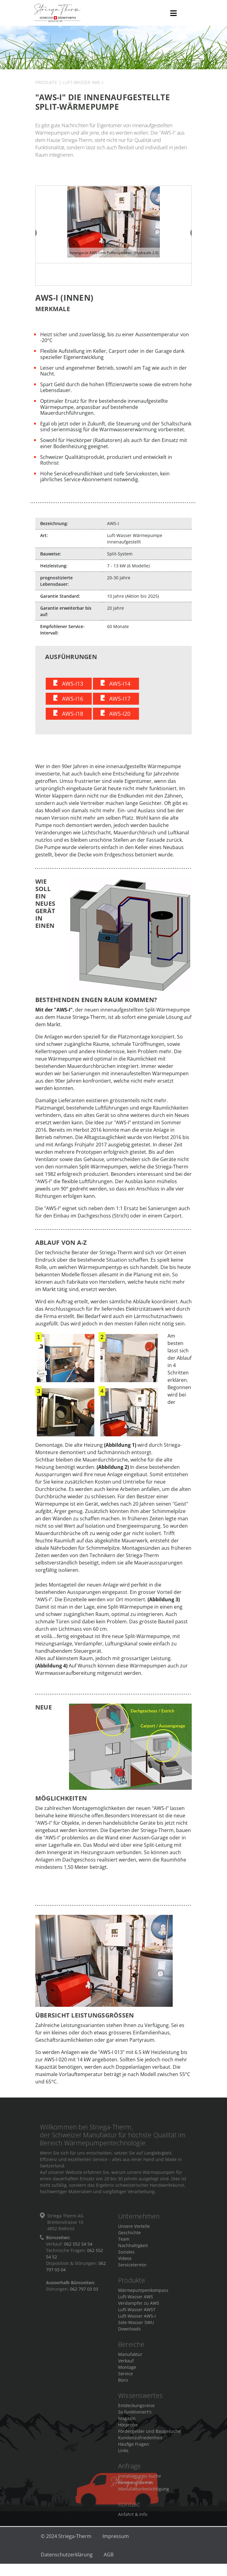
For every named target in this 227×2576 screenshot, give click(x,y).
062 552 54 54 (78, 2249)
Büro (123, 2385)
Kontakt (129, 2509)
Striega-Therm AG (98, 13)
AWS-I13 (72, 688)
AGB (108, 2559)
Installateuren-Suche (139, 2481)
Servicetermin (132, 2270)
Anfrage (129, 2471)
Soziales (126, 2257)
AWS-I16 (72, 703)
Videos (125, 2263)
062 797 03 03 (84, 2294)
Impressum (115, 2541)
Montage (127, 2372)
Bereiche (131, 2349)
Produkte (46, 82)
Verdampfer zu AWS (138, 2308)
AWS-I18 (72, 718)
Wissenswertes (140, 2401)
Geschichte (129, 2238)
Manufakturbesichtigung (143, 2494)
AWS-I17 (119, 703)
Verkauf (126, 2365)
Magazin (127, 2423)
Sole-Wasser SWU (136, 2327)
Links (123, 2455)
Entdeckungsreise (136, 2410)
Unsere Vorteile (134, 2231)
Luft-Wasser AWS (135, 2301)
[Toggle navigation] (173, 13)
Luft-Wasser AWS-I (83, 82)
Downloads (129, 2334)
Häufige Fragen (133, 2449)
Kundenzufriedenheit (140, 2442)
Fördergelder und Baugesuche (149, 2436)
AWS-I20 (119, 718)
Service (125, 2378)
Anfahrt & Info (132, 2519)
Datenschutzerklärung (67, 2559)
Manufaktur (130, 2359)
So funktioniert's (135, 2417)
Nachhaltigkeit (133, 2251)
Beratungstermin (135, 2487)
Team (123, 2244)
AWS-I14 (119, 688)
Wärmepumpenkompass (143, 2295)
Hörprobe (128, 2430)
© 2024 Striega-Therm (66, 2541)
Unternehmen (139, 2222)
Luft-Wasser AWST (137, 2314)
